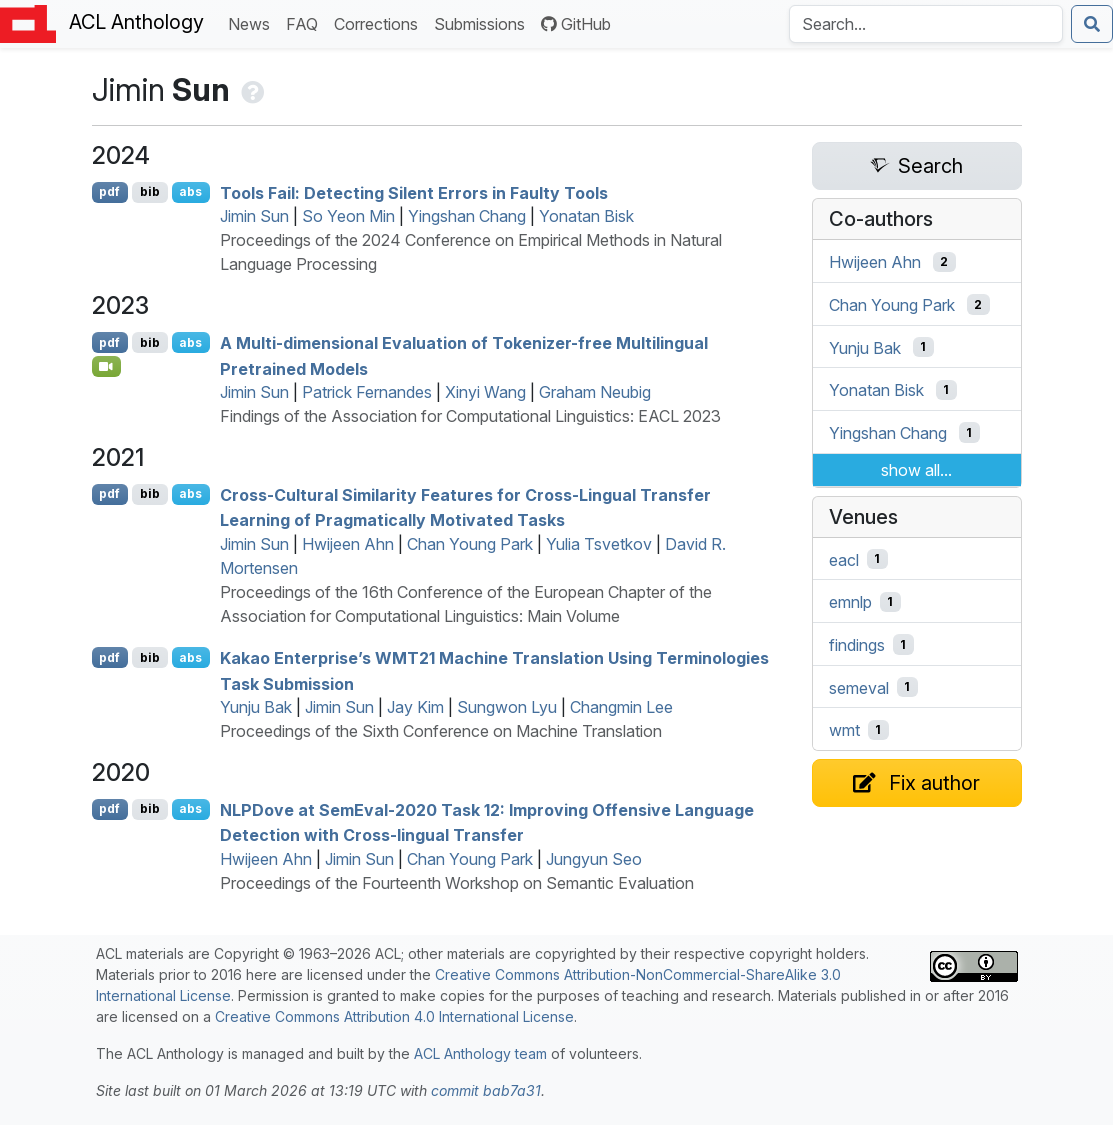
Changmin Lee (621, 707)
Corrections (380, 22)
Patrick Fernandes (367, 392)
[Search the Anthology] (926, 24)
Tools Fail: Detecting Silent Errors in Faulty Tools (414, 192)
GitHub (576, 24)
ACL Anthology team (480, 1053)
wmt (844, 730)
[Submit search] (1092, 24)
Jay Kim (415, 707)
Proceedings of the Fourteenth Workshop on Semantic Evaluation (457, 883)
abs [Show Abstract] (190, 191)
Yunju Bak (256, 707)
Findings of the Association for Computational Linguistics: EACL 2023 (470, 416)
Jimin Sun (254, 216)
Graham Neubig (595, 392)
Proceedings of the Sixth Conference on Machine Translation (441, 731)
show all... (916, 470)
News (253, 22)
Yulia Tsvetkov (599, 544)
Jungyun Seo (594, 859)
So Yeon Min (348, 216)
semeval (859, 687)
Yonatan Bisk (586, 216)
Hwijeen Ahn (348, 544)
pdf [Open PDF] (109, 191)
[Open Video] (107, 366)
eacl (844, 559)
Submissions (483, 22)
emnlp (850, 602)
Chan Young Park (470, 544)
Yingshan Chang (467, 216)
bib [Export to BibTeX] (150, 191)
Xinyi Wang (485, 392)
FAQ (306, 22)
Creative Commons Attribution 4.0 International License (394, 1016)
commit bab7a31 (486, 1090)
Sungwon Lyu (507, 707)
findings (857, 645)
